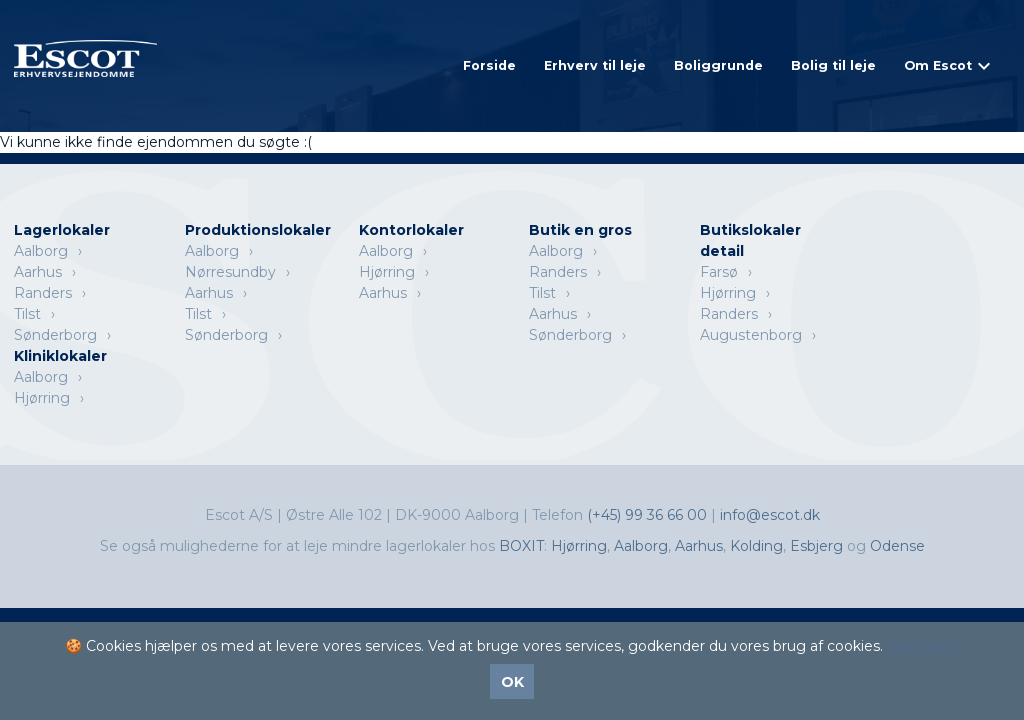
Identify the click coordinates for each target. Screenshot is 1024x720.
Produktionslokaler (258, 230)
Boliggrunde (718, 65)
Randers (43, 293)
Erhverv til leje (595, 65)
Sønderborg (55, 335)
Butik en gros (580, 230)
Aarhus (38, 272)
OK (512, 682)
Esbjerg (816, 546)
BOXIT (521, 546)
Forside (489, 65)
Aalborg (41, 251)
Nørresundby (230, 272)
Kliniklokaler (60, 356)
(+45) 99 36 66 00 (649, 515)
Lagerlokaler (62, 230)
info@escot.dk (770, 515)
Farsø (719, 272)
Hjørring (387, 272)
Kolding (756, 546)
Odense (897, 546)
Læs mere (923, 646)
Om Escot (938, 65)
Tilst (27, 314)
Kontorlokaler (411, 230)
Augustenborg (751, 335)
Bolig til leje (833, 65)
